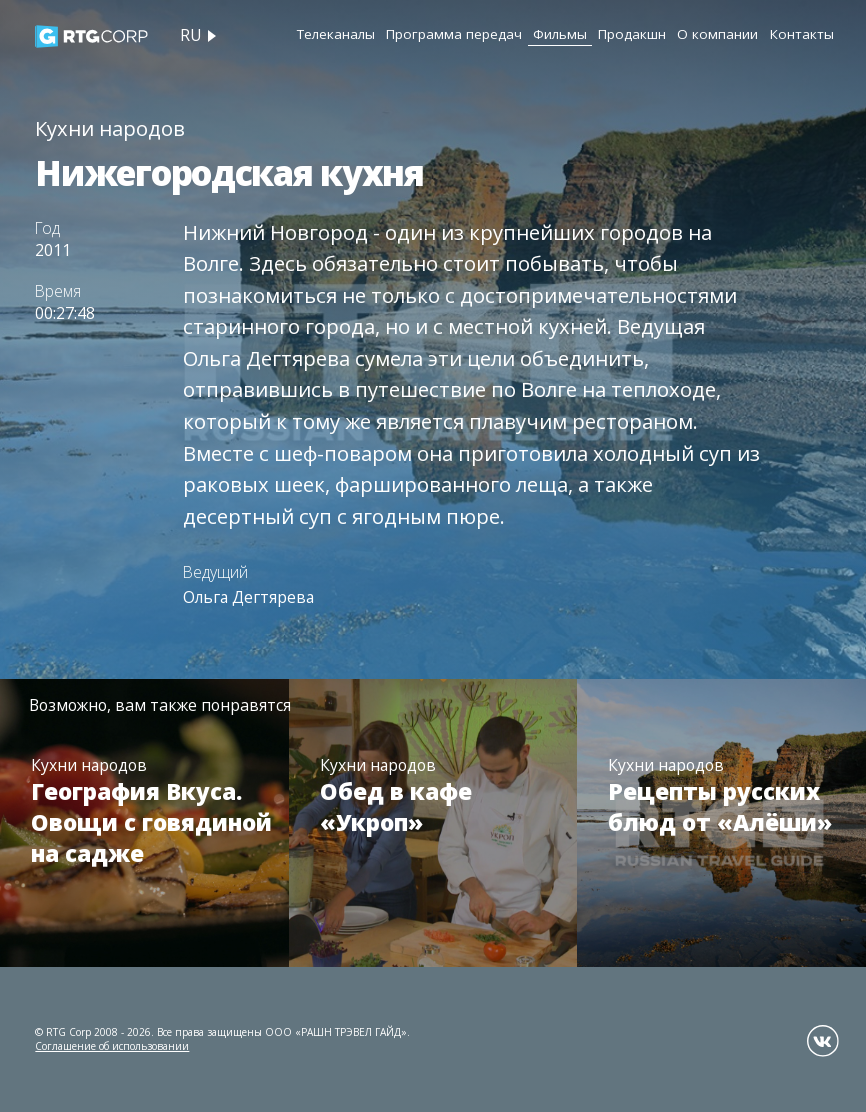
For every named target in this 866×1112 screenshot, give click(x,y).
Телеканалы (336, 34)
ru (191, 35)
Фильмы (560, 34)
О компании (717, 34)
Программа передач (454, 34)
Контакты (802, 34)
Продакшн (632, 34)
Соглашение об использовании (112, 1046)
